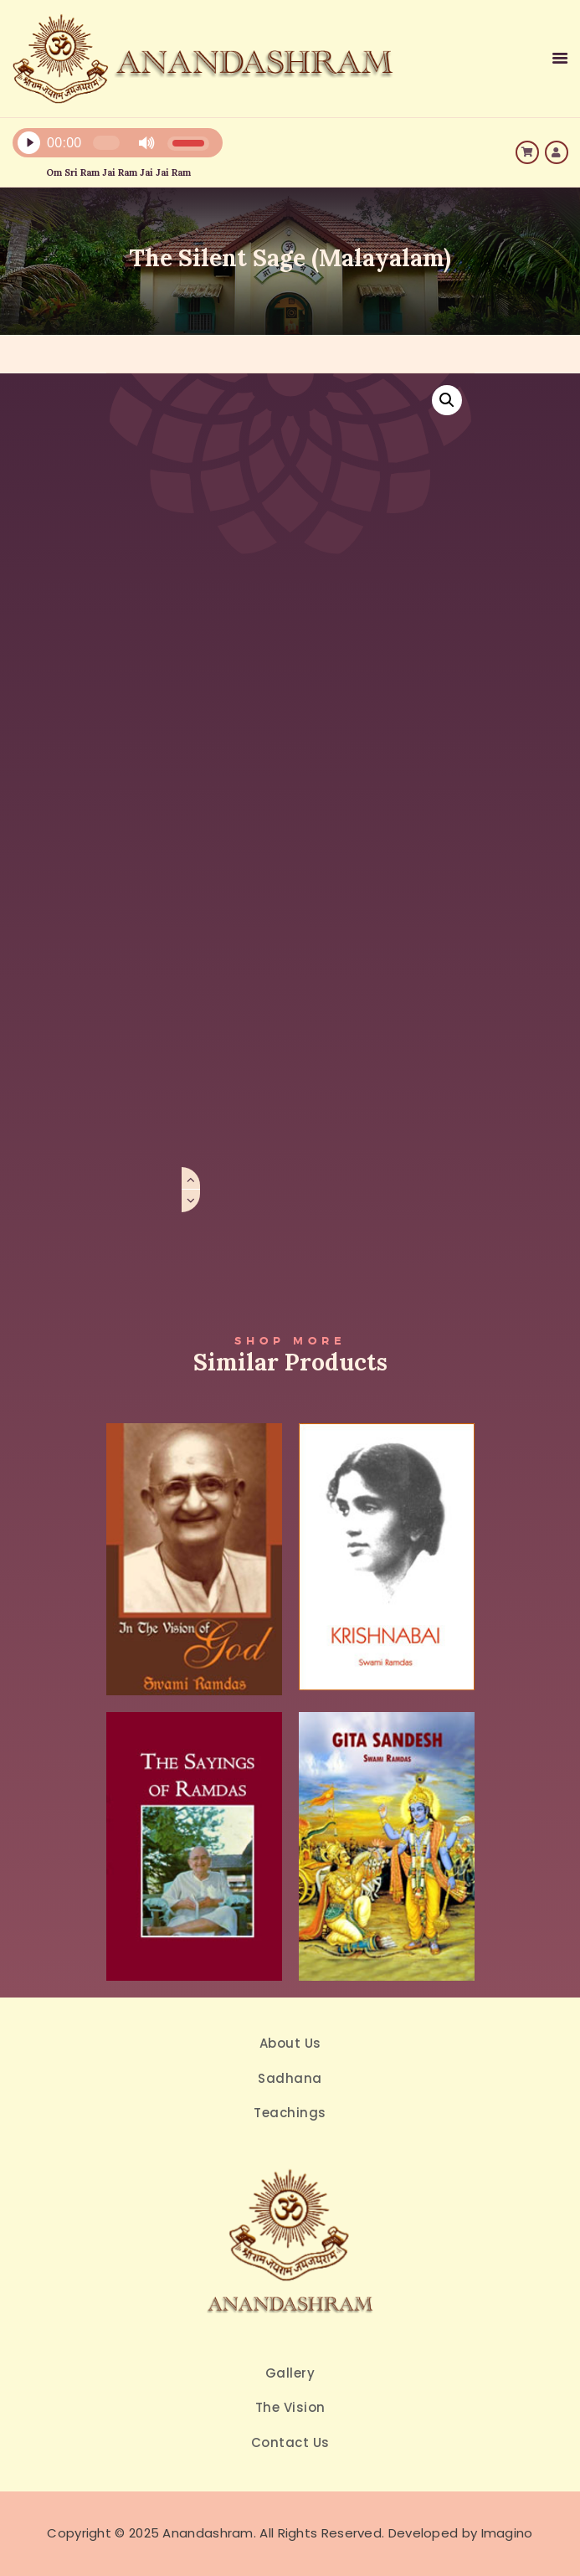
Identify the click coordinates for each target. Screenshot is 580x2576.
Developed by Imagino (460, 2533)
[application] (197, 146)
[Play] (28, 143)
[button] (447, 400)
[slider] (106, 143)
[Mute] (146, 143)
